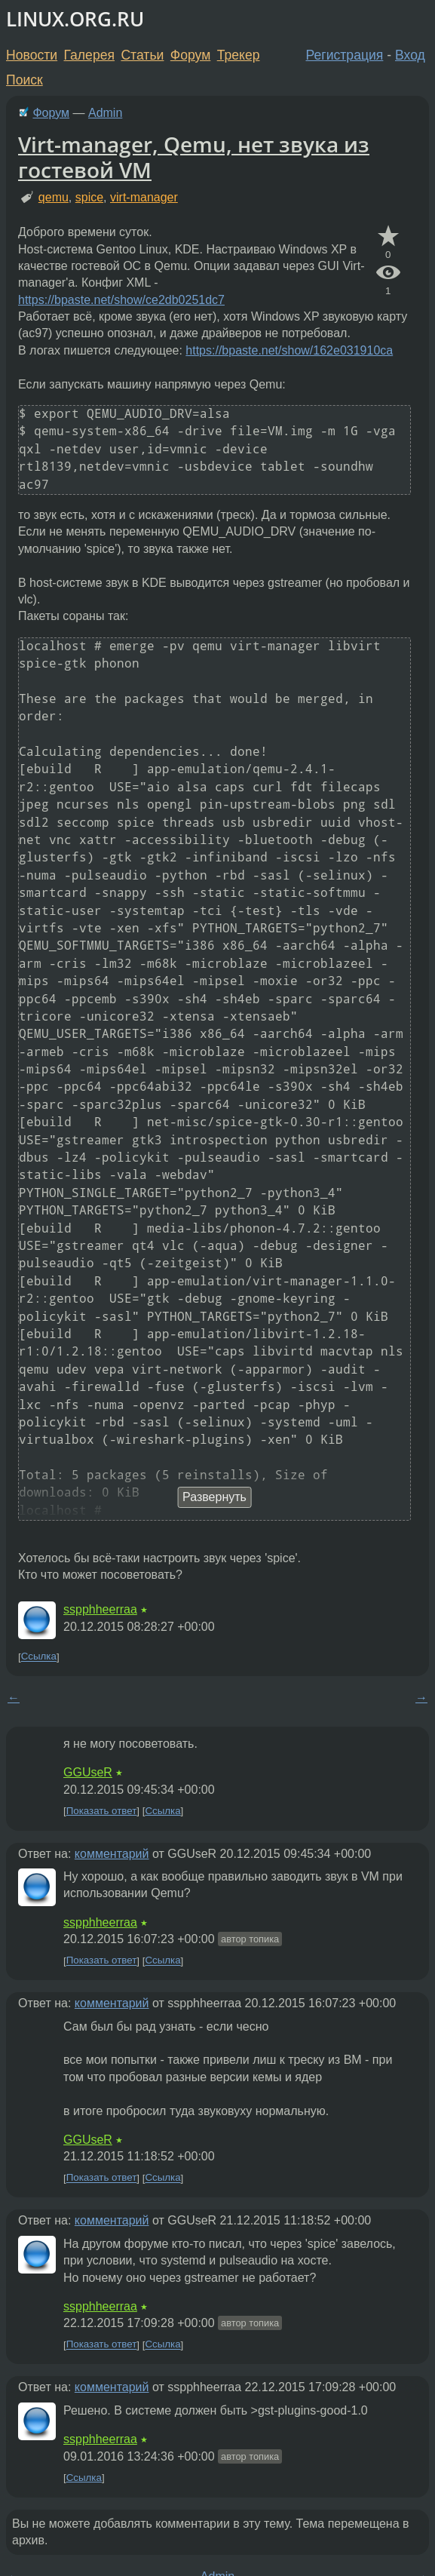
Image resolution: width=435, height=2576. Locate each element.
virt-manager (144, 197)
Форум (190, 55)
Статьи (142, 55)
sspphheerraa (100, 1609)
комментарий (112, 1853)
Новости (31, 55)
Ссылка (39, 1657)
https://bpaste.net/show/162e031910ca (289, 350)
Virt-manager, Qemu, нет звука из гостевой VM (193, 157)
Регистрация (345, 55)
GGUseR (87, 1772)
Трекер (238, 55)
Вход (410, 55)
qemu (53, 197)
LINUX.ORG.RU (75, 19)
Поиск (24, 80)
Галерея (89, 55)
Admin (105, 112)
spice (89, 197)
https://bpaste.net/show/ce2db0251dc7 (121, 299)
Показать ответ (101, 1810)
